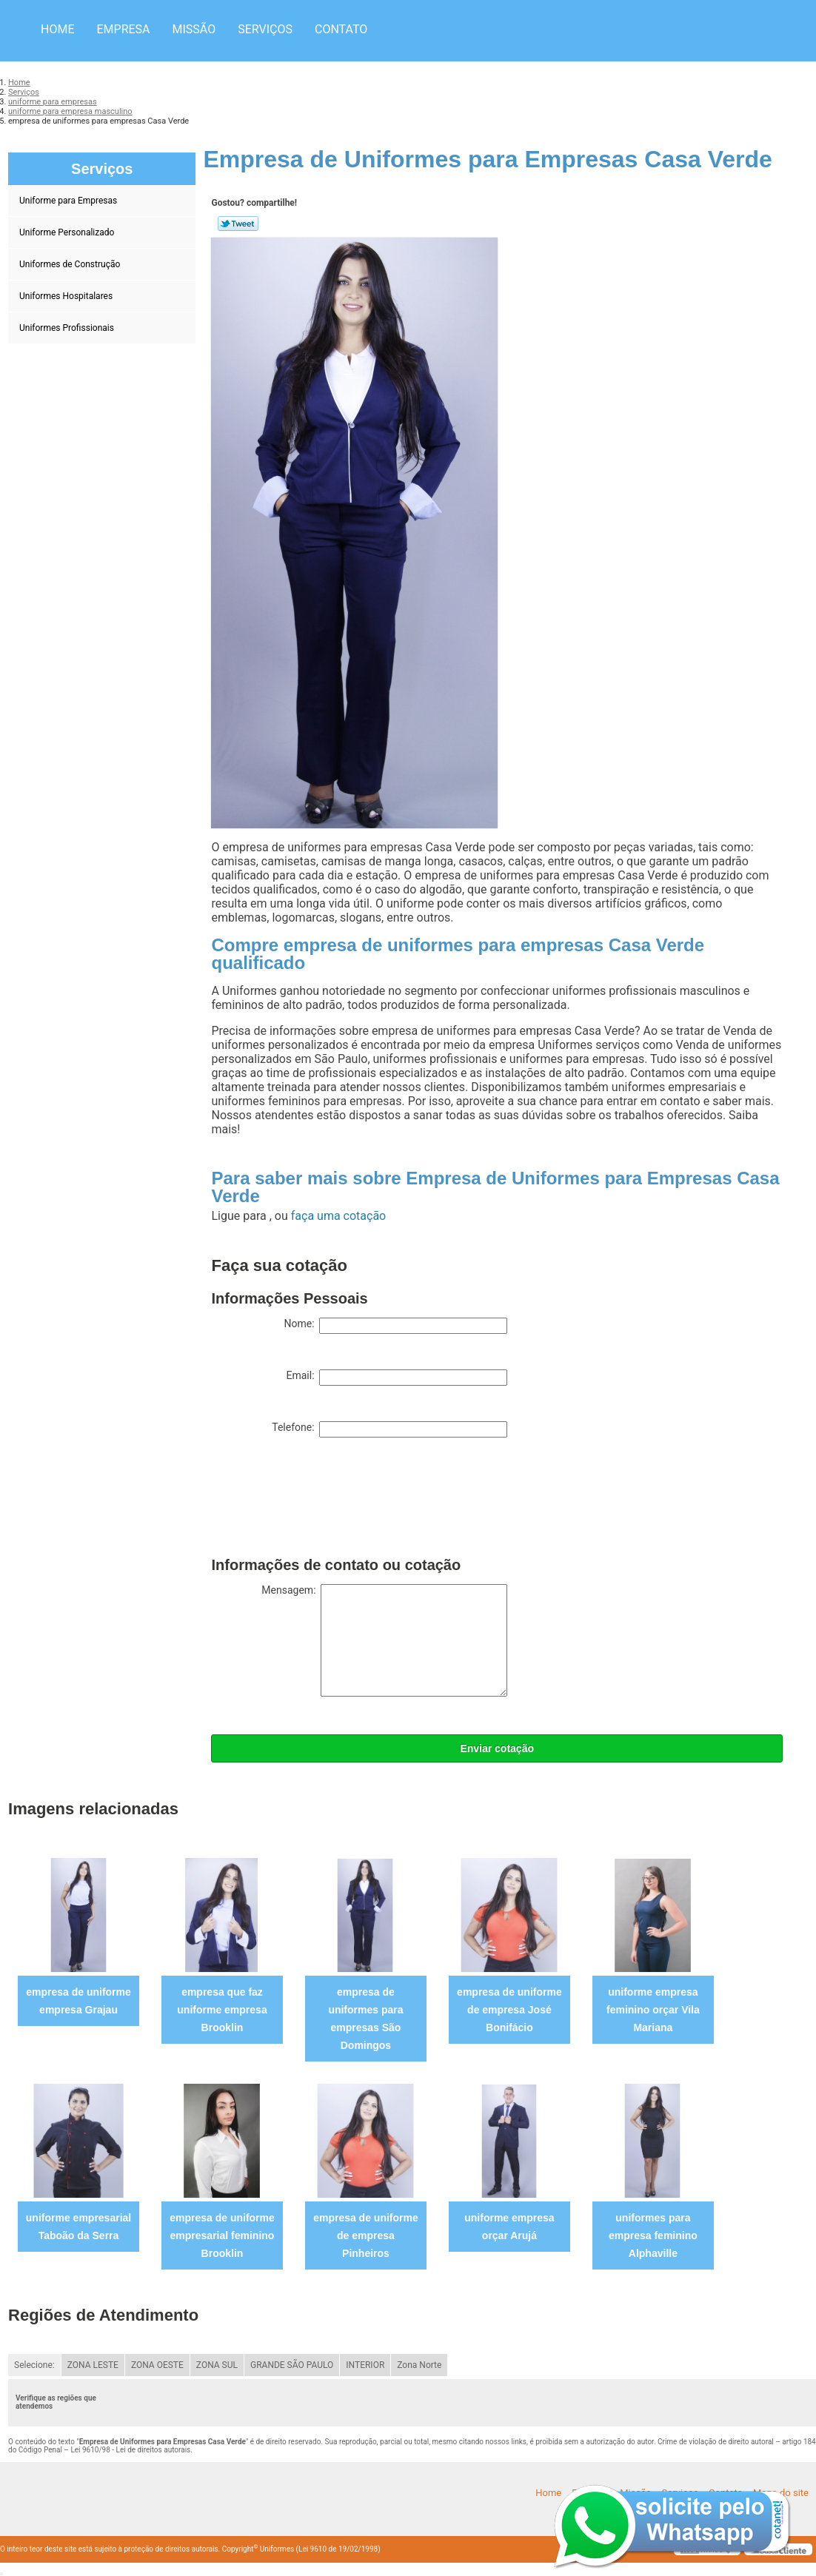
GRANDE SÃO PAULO (291, 2365)
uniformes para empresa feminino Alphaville (653, 2235)
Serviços (265, 29)
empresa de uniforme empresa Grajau (78, 2001)
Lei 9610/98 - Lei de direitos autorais (130, 2450)
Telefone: (389, 1429)
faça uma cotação (338, 1216)
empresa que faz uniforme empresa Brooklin (222, 2009)
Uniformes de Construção (70, 264)
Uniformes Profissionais (67, 328)
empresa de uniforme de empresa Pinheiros (365, 2235)
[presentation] (323, 1500)
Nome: (395, 1326)
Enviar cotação (497, 1748)
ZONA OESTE (157, 2365)
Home (57, 29)
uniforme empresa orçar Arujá (509, 2226)
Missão (194, 29)
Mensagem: (384, 1640)
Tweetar (238, 223)
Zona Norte (419, 2365)
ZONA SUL (217, 2365)
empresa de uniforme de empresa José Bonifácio (509, 2009)
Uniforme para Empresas (69, 200)
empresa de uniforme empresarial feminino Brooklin (222, 2235)
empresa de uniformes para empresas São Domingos (365, 2018)
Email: (396, 1377)
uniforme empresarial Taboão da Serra (78, 2226)
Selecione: (34, 2365)
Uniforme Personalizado (67, 232)
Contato (341, 29)
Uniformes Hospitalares (67, 296)
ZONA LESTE (92, 2365)
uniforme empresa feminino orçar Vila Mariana (653, 2009)
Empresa (123, 29)
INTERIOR (365, 2365)
